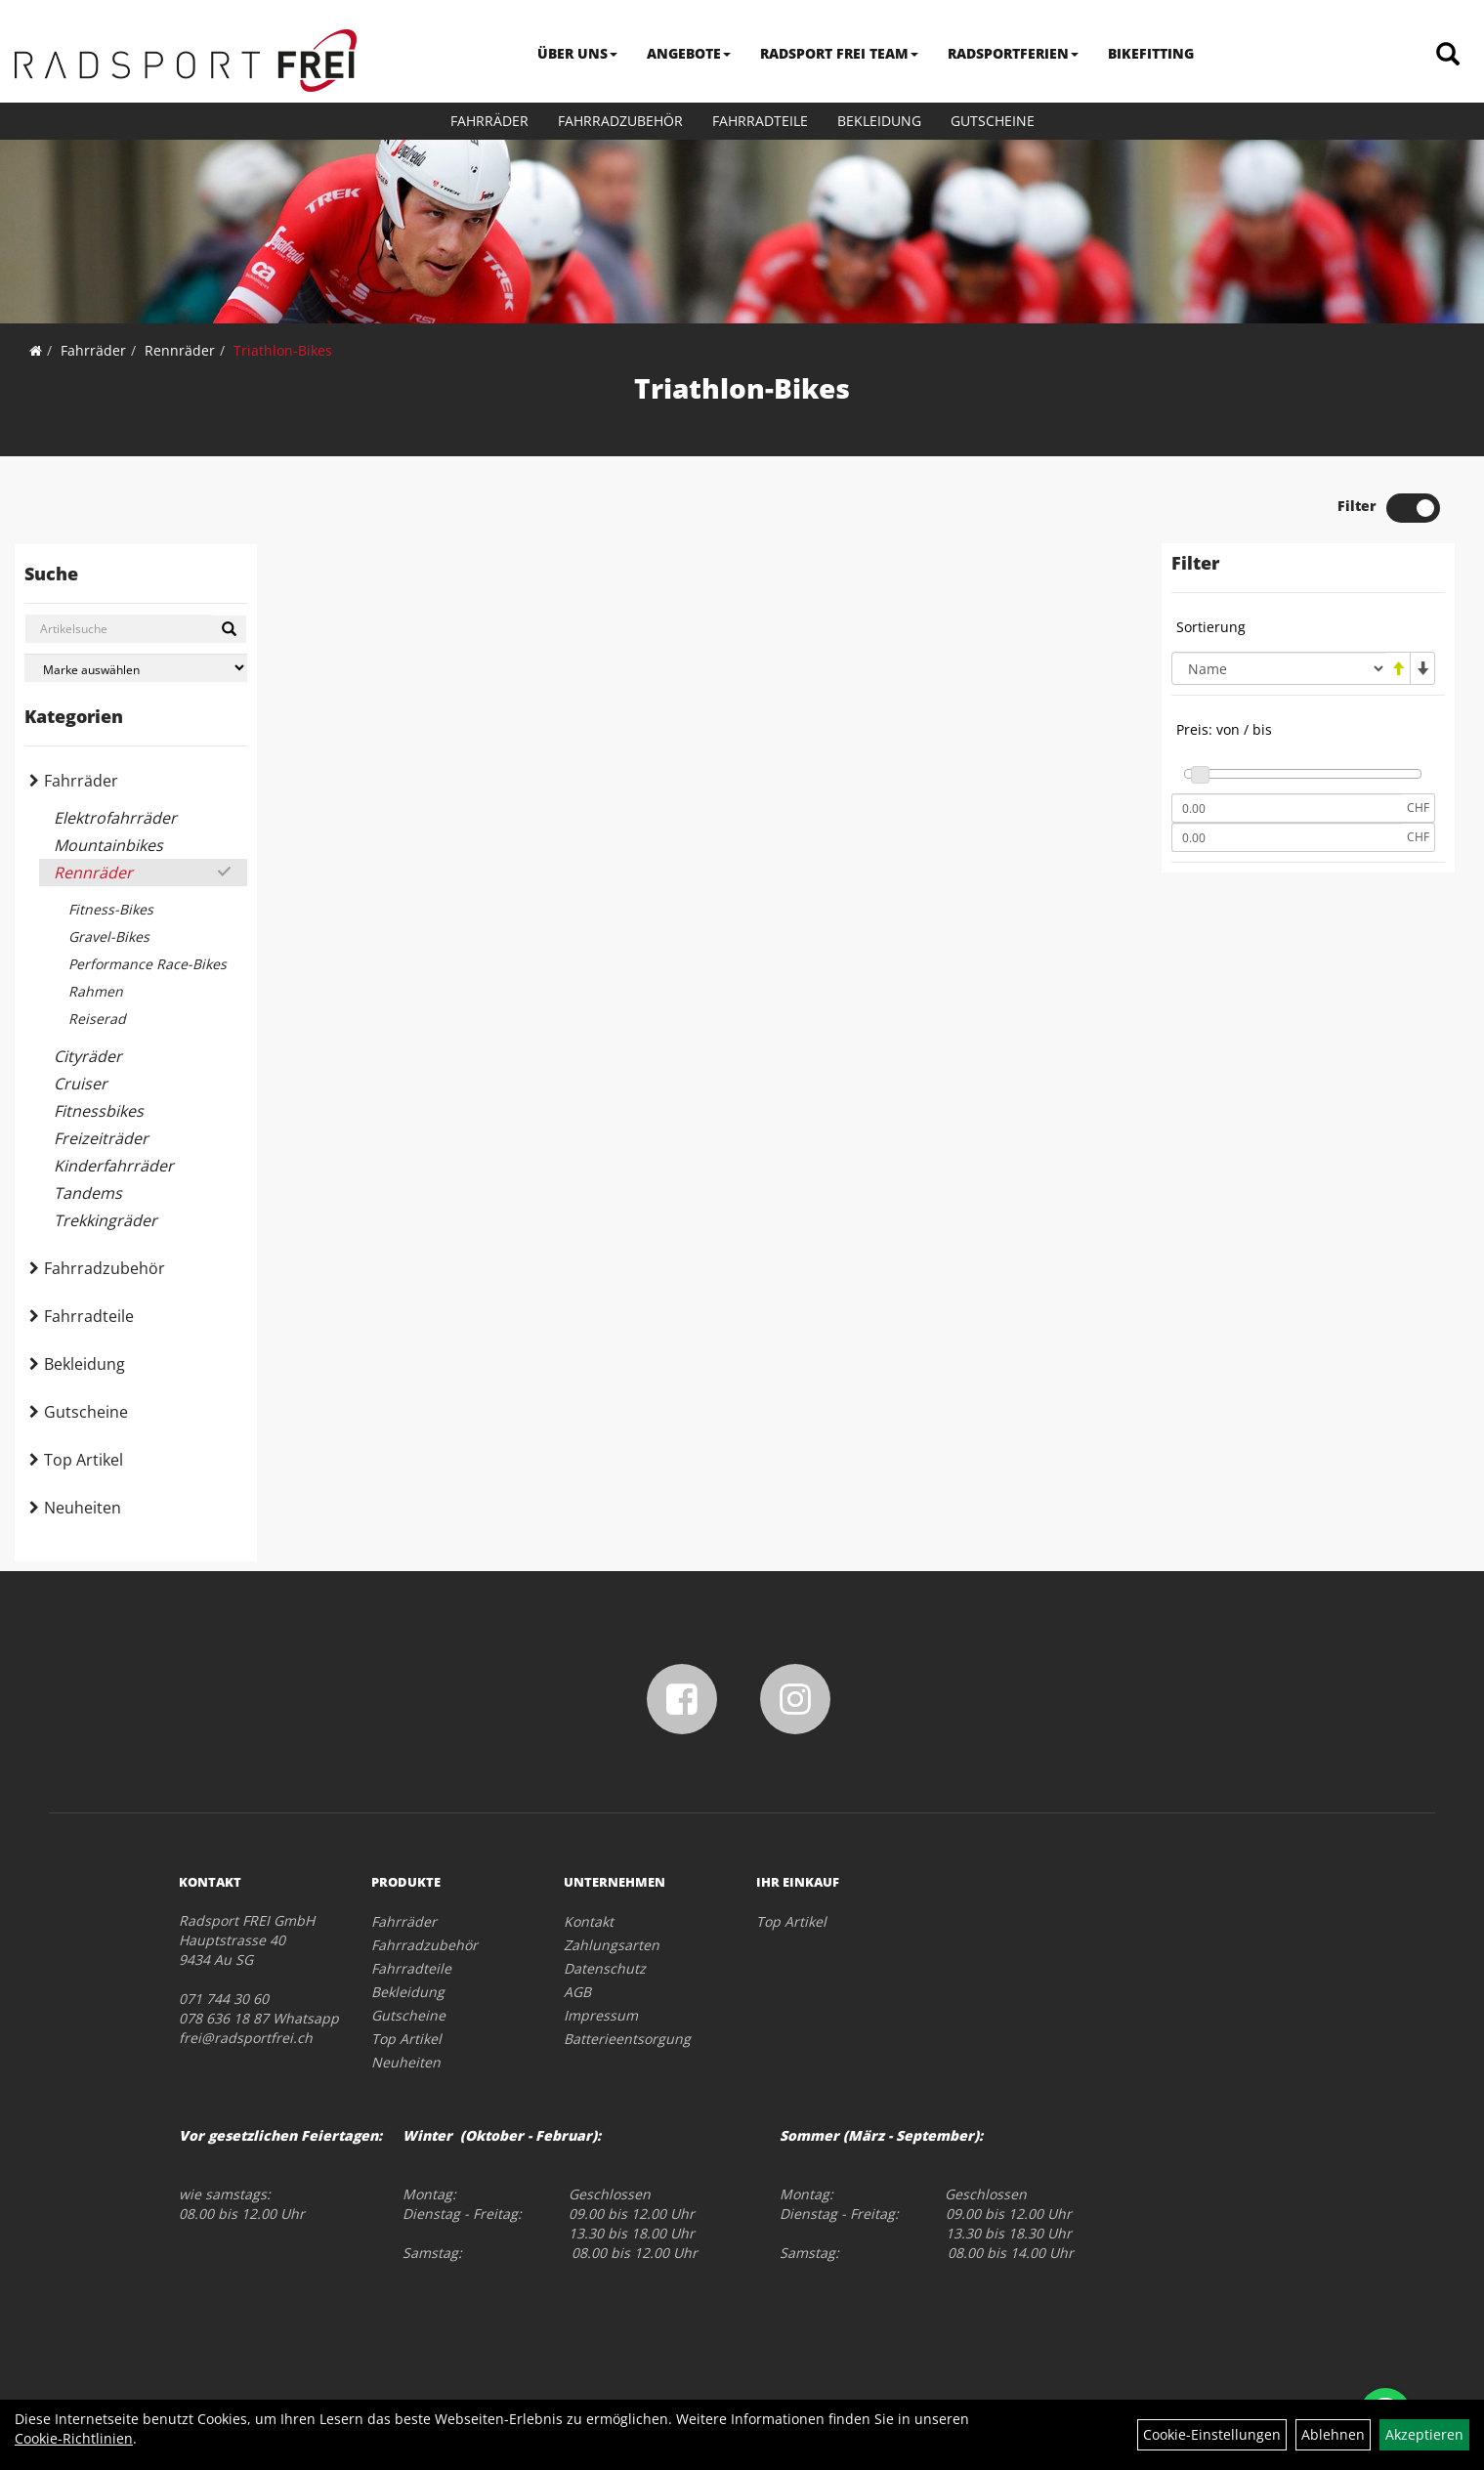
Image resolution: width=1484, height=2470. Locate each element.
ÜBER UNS (577, 53)
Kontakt (589, 1921)
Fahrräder (489, 120)
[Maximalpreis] (1286, 837)
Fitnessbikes (99, 1111)
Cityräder (88, 1056)
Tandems (88, 1193)
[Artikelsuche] (1448, 55)
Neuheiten (82, 1507)
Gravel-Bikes (108, 936)
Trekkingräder (105, 1220)
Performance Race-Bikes (147, 964)
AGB (577, 1991)
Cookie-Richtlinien (74, 2438)
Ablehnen (1333, 2434)
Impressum (601, 2015)
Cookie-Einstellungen (1212, 2434)
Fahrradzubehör (620, 120)
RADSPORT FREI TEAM (839, 53)
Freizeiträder (101, 1138)
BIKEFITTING (1151, 53)
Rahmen (95, 991)
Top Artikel (83, 1459)
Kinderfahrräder (114, 1165)
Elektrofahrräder (115, 818)
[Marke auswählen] (135, 668)
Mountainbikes (108, 845)
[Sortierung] (1278, 668)
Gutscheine (993, 120)
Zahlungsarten (611, 1945)
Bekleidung (879, 120)
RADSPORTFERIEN (1013, 53)
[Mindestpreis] (1286, 808)
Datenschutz (605, 1968)
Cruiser (80, 1083)
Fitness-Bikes (110, 909)
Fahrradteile (760, 120)
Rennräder (180, 350)
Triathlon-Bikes (282, 350)
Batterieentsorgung (627, 2038)
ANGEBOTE (689, 53)
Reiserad (97, 1018)
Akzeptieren (1424, 2434)
